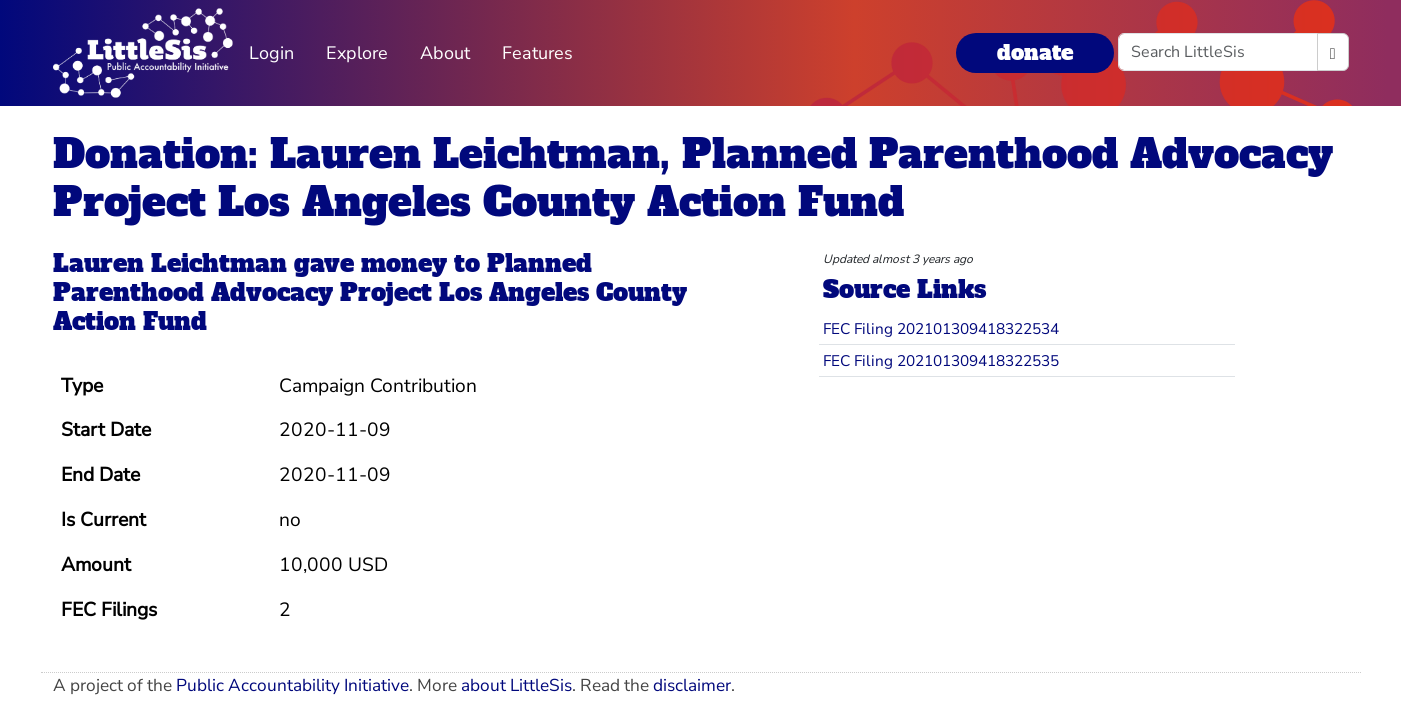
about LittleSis (516, 685)
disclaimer (692, 685)
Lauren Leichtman (170, 263)
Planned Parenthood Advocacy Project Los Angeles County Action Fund (370, 292)
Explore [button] (357, 53)
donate (1035, 52)
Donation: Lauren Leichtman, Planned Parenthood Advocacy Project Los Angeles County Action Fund (693, 178)
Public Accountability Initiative (292, 685)
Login (271, 53)
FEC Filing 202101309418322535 (941, 360)
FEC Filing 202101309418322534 (941, 328)
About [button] (445, 53)
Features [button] (537, 53)
